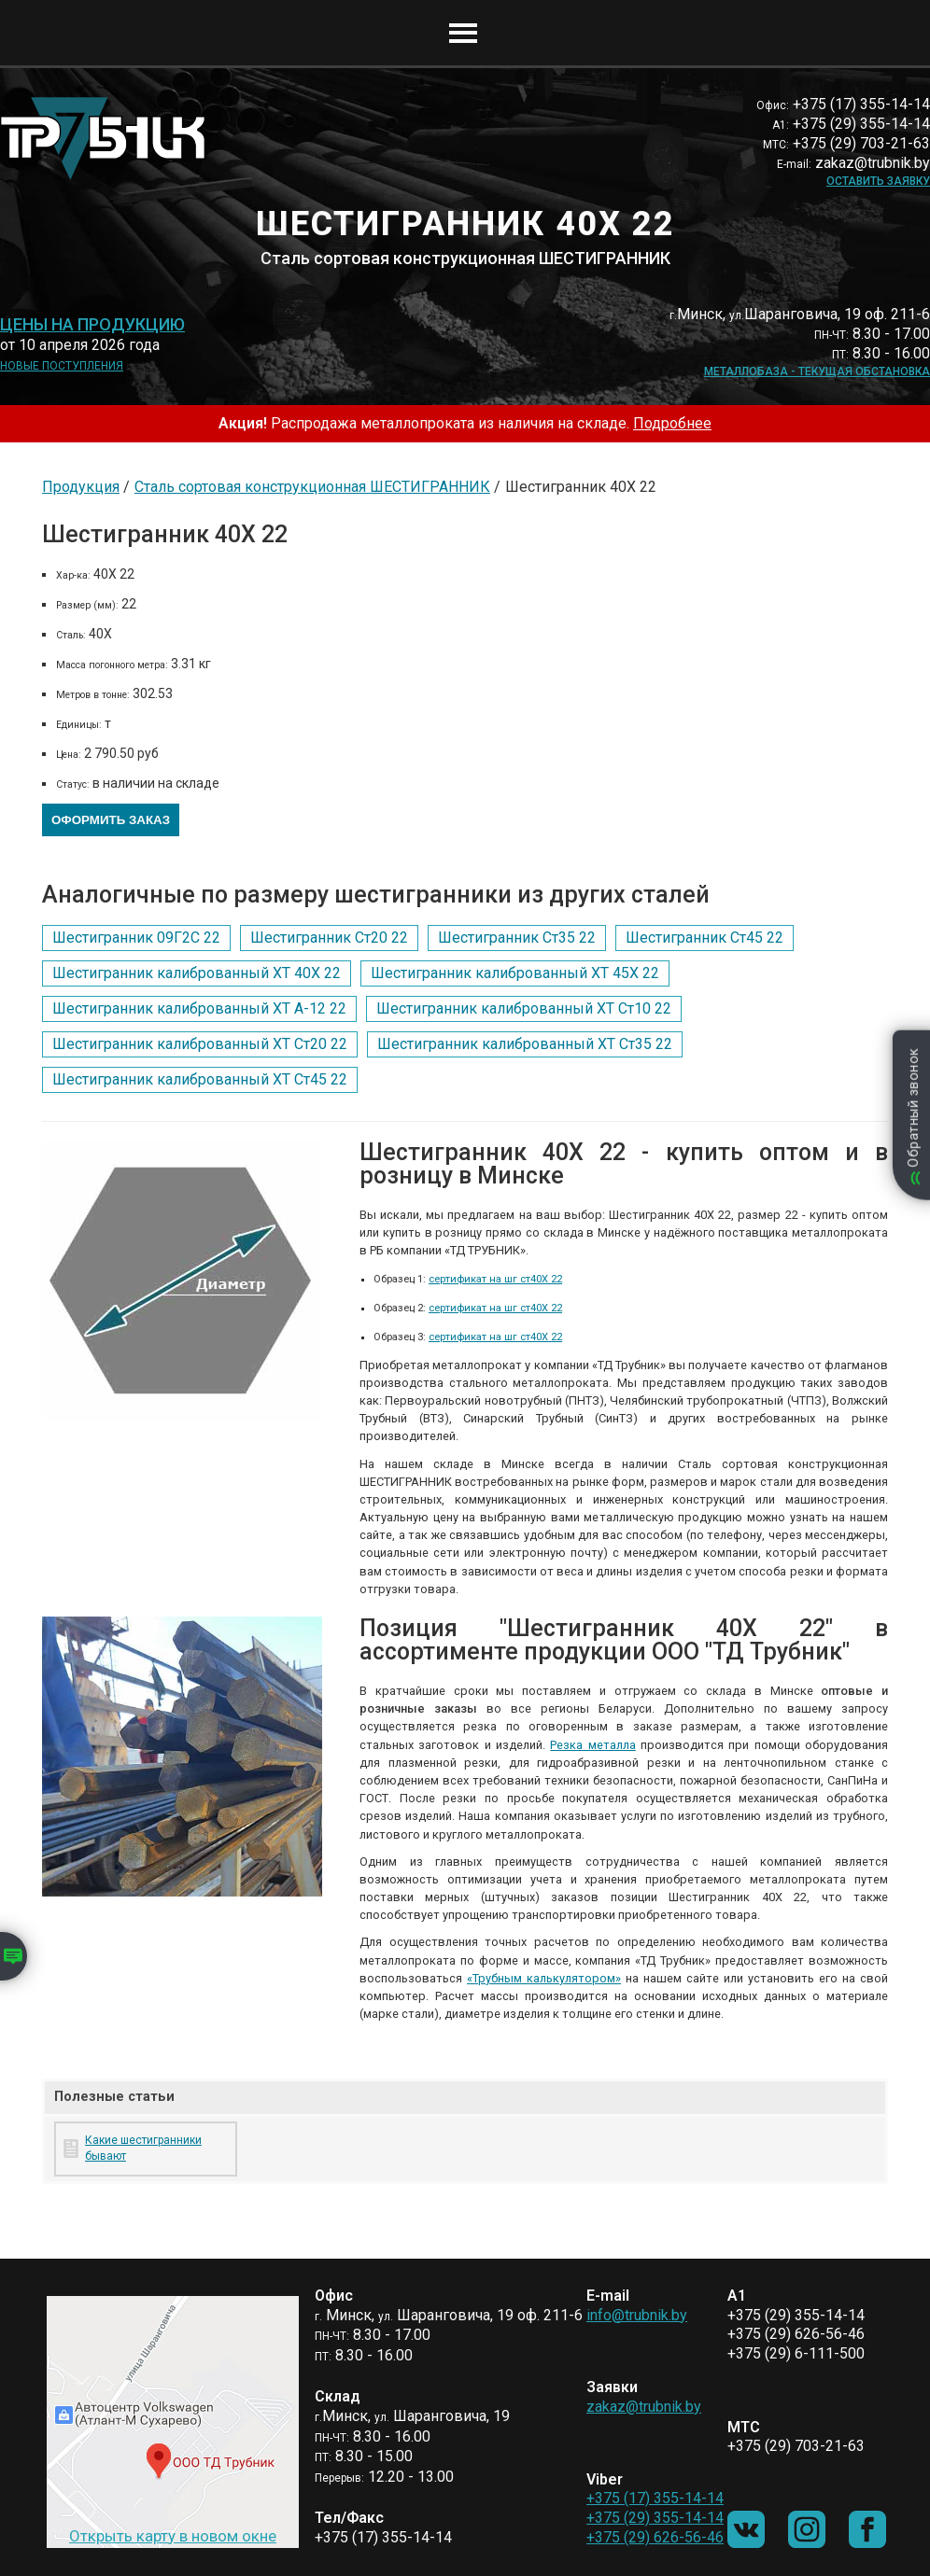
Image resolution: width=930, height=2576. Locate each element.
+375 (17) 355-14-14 (655, 2498)
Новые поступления (61, 365)
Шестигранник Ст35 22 (517, 937)
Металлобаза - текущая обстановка (817, 371)
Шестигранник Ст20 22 (329, 937)
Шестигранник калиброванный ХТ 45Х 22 (515, 973)
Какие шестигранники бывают (143, 2148)
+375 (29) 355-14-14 (655, 2518)
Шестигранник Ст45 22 (704, 937)
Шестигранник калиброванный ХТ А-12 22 (199, 1008)
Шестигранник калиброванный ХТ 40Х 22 (196, 973)
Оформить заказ (110, 820)
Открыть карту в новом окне (172, 2536)
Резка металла (592, 1745)
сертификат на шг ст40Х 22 (495, 1279)
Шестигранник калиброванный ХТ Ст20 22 (199, 1044)
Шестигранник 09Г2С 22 (136, 937)
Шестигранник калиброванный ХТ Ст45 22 (199, 1079)
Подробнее (672, 423)
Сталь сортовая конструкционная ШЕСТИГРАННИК (312, 487)
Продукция (81, 487)
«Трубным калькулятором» (544, 1978)
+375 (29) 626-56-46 (655, 2537)
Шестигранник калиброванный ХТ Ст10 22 (523, 1008)
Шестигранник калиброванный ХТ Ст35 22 (524, 1044)
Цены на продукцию (92, 324)
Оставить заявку (878, 181)
